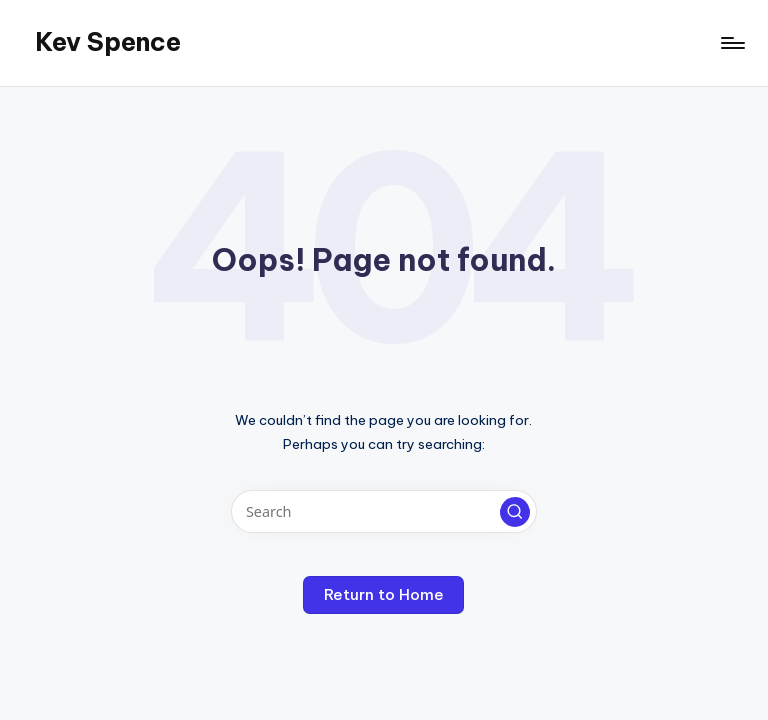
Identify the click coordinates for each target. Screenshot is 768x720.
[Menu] (731, 43)
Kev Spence (108, 42)
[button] (515, 512)
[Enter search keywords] (383, 511)
